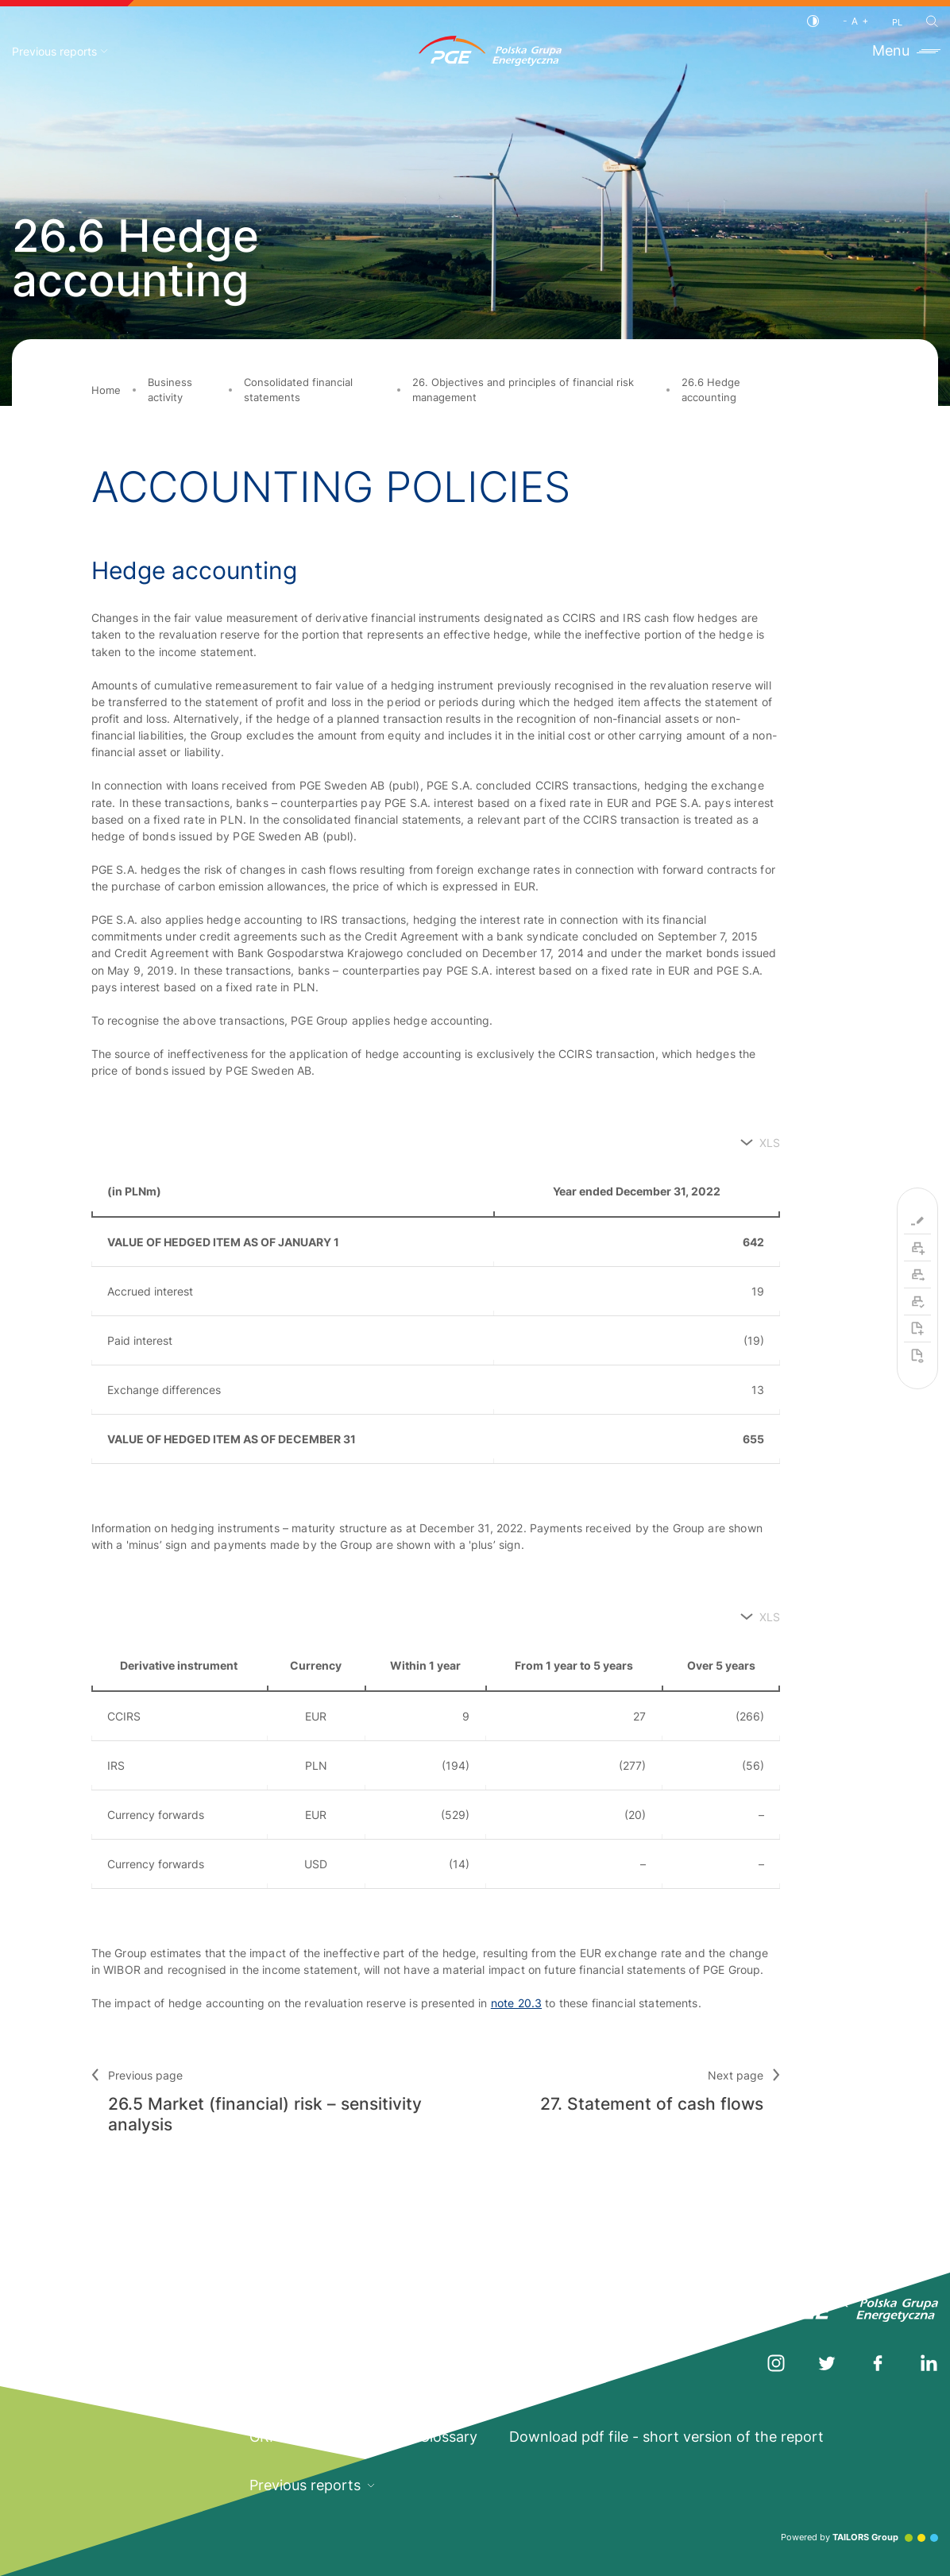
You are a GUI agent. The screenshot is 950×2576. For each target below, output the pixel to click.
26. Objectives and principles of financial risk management (523, 390)
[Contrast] (813, 21)
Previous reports (60, 51)
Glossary (448, 2436)
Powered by (859, 2537)
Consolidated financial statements (298, 390)
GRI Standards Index (318, 2436)
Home (106, 390)
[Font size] (855, 21)
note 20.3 (516, 2003)
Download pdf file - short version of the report (666, 2436)
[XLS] (760, 1142)
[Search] (932, 21)
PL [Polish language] (897, 22)
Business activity (170, 390)
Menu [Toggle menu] (905, 50)
